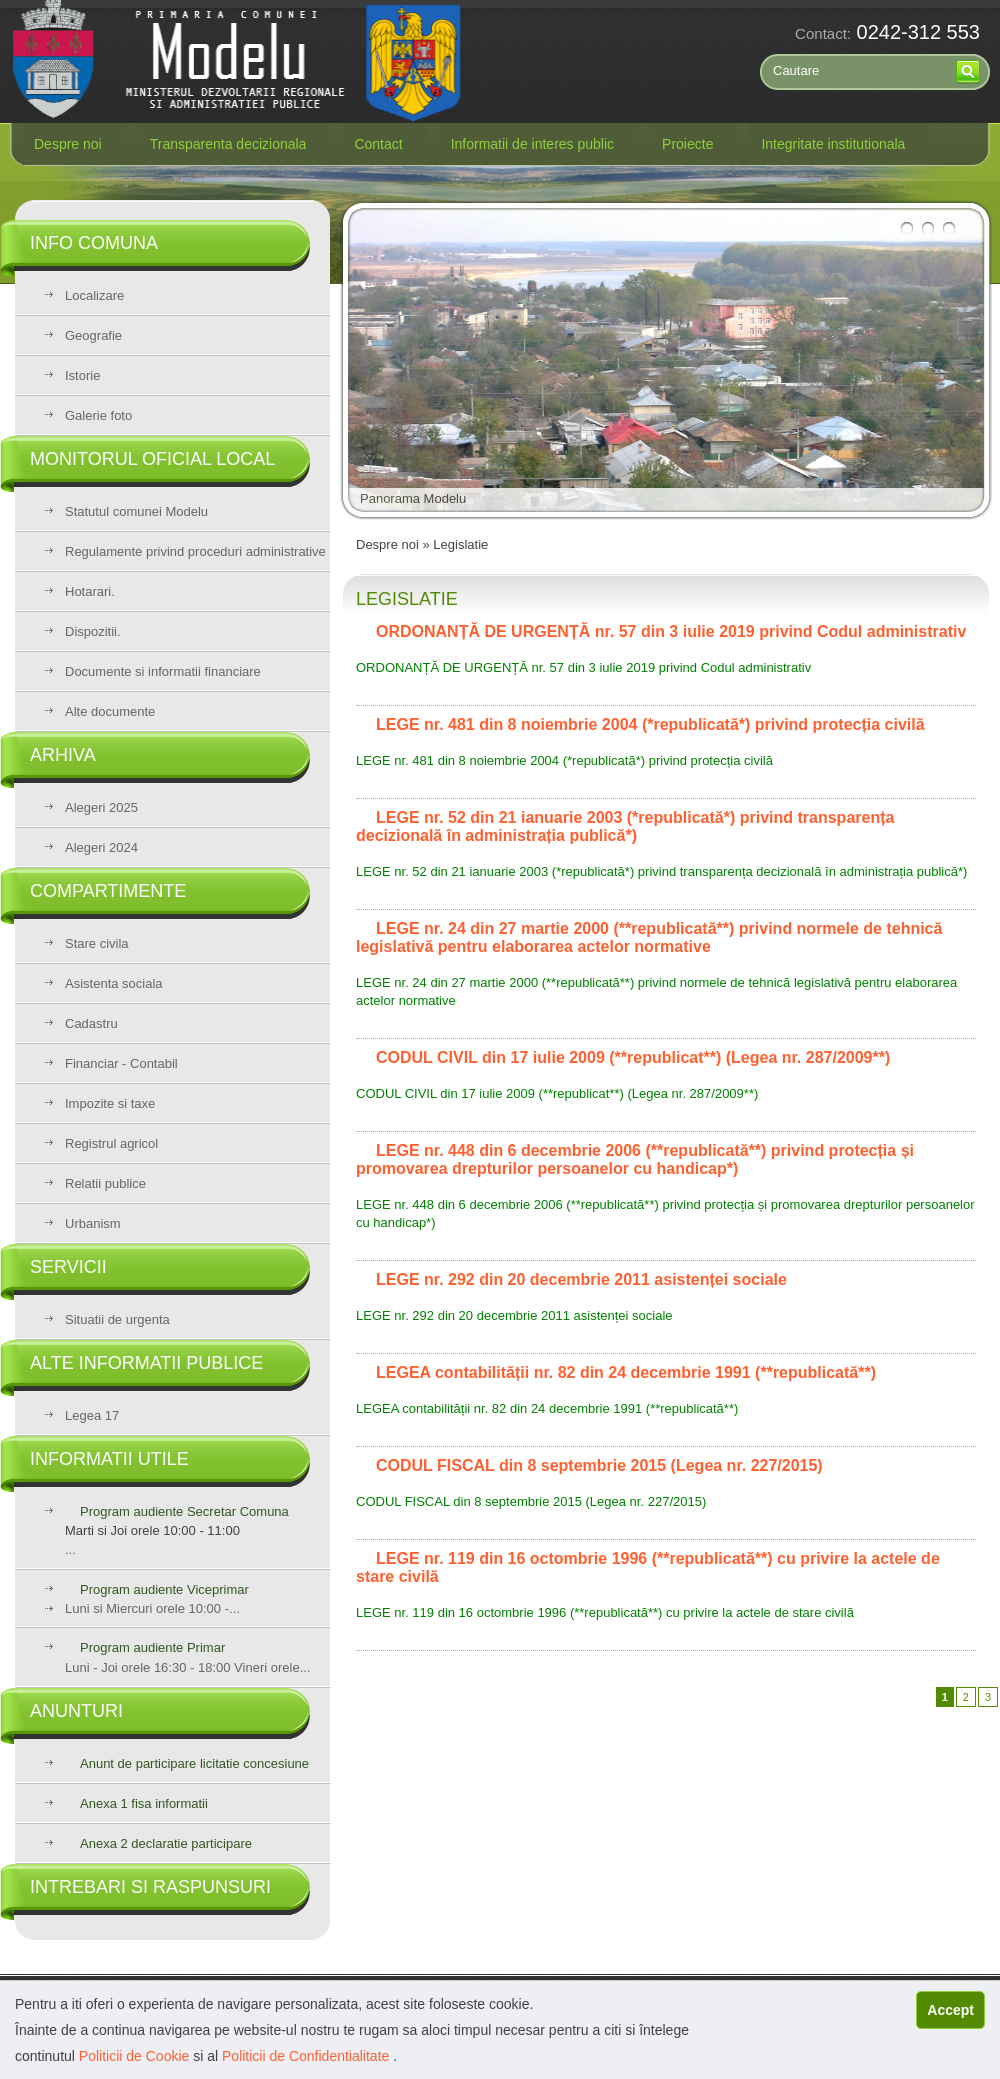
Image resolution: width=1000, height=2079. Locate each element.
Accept (950, 2010)
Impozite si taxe (110, 1103)
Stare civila (97, 943)
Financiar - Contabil (121, 1063)
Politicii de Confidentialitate (307, 2056)
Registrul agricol (111, 1143)
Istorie (82, 375)
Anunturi (76, 1711)
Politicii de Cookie (136, 2056)
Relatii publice (105, 1183)
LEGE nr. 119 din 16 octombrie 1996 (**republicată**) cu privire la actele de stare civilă (605, 1612)
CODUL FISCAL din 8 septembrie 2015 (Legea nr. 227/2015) (531, 1501)
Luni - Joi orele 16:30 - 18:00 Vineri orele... (187, 1657)
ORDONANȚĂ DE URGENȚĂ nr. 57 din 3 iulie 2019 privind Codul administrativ (583, 667)
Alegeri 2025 (101, 807)
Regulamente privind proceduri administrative (195, 551)
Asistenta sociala (114, 983)
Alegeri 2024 (101, 847)
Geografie (93, 335)
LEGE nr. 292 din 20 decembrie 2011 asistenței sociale (514, 1315)
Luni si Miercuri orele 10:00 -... (152, 1608)
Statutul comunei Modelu (136, 511)
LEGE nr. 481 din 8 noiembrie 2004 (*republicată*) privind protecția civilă (564, 760)
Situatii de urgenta (117, 1319)
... (197, 1530)
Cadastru (91, 1023)
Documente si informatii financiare (163, 671)
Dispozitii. (93, 631)
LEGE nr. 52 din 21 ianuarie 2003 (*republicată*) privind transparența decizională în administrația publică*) (661, 871)
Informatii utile (109, 1459)
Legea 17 (92, 1415)
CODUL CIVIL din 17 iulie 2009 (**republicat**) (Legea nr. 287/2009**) (557, 1093)
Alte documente (110, 711)
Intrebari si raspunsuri (150, 1887)
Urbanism (93, 1223)
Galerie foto (98, 415)
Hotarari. (90, 591)
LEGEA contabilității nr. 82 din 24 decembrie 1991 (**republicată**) (547, 1408)
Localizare (94, 295)
